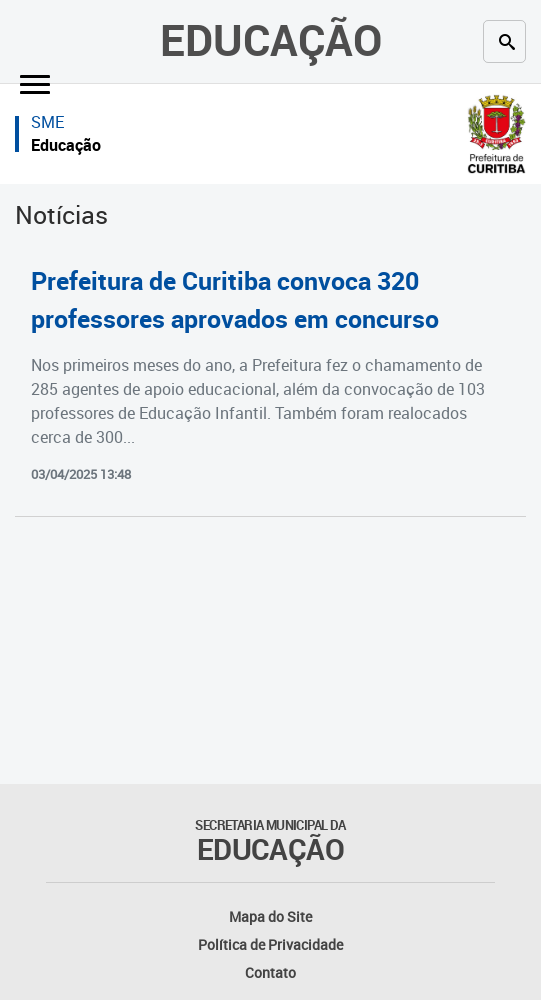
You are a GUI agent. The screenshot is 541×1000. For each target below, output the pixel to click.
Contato (270, 972)
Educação (271, 39)
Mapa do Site (270, 916)
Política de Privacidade (270, 944)
